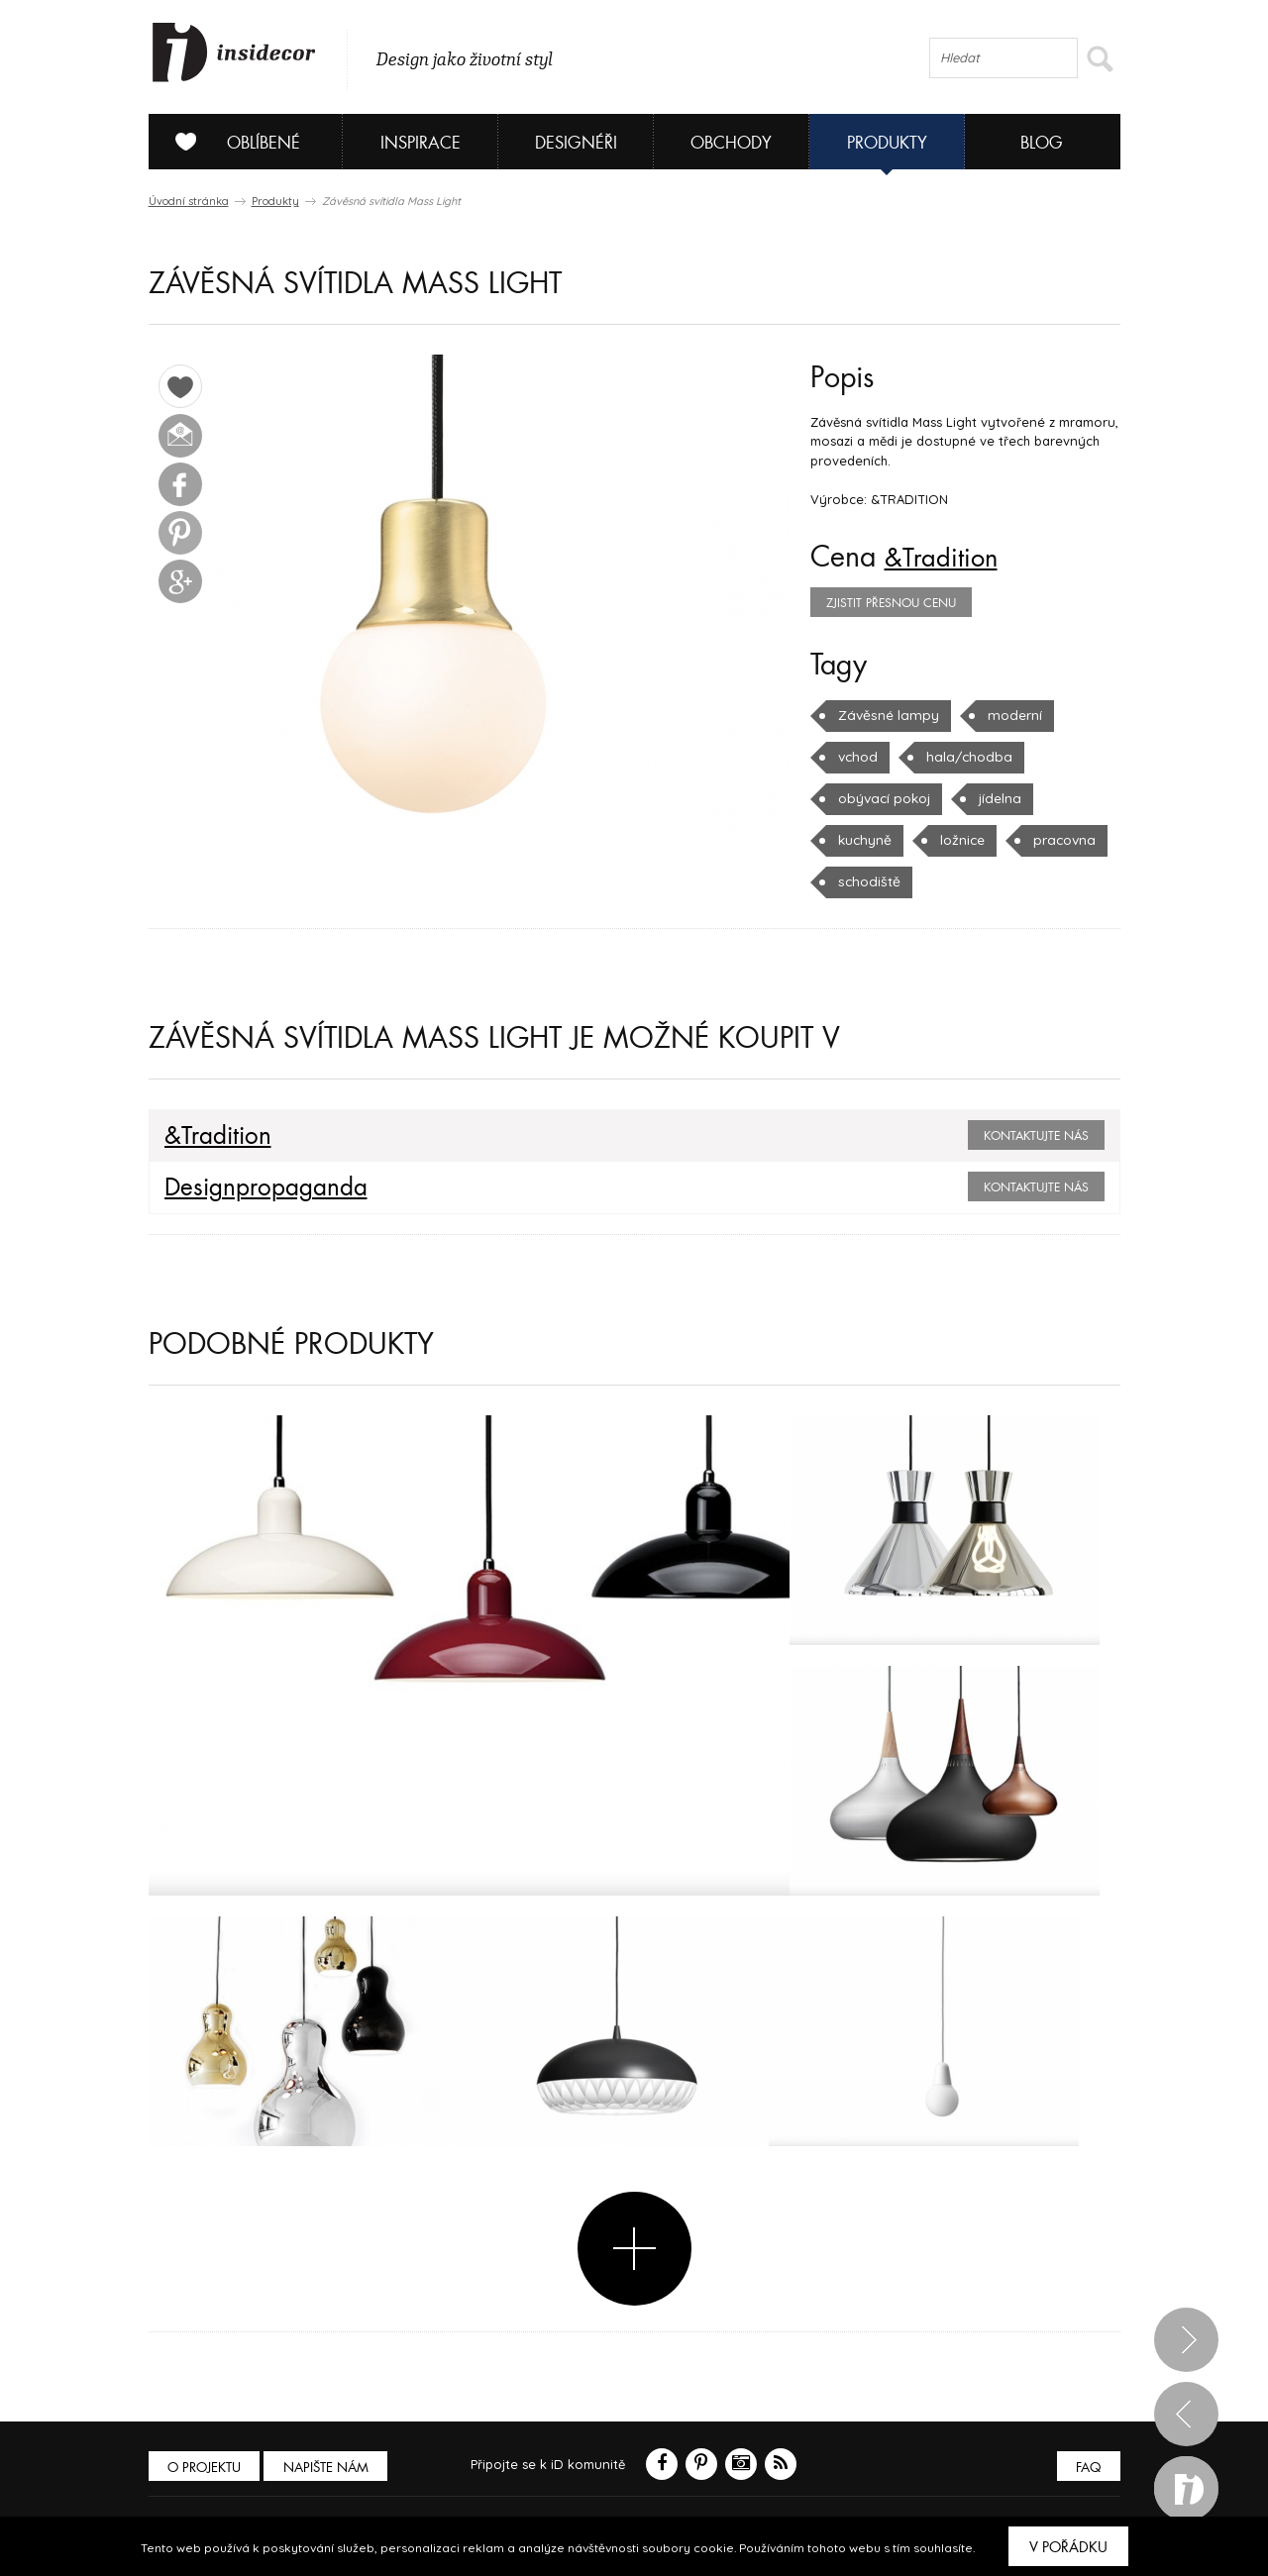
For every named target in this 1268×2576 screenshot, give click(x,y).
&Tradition (947, 557)
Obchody (731, 143)
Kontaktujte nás (1036, 1136)
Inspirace (420, 143)
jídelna (996, 798)
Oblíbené (230, 141)
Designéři (576, 143)
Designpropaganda (257, 1187)
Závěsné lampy (884, 715)
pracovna (1060, 840)
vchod (857, 757)
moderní (1005, 715)
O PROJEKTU (206, 2467)
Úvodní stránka (189, 201)
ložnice (960, 840)
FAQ (1087, 2467)
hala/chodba (964, 757)
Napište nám (330, 2467)
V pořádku (1068, 2547)
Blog (1041, 143)
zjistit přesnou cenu (891, 603)
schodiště (867, 881)
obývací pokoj (882, 798)
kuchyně (864, 840)
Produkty (887, 143)
